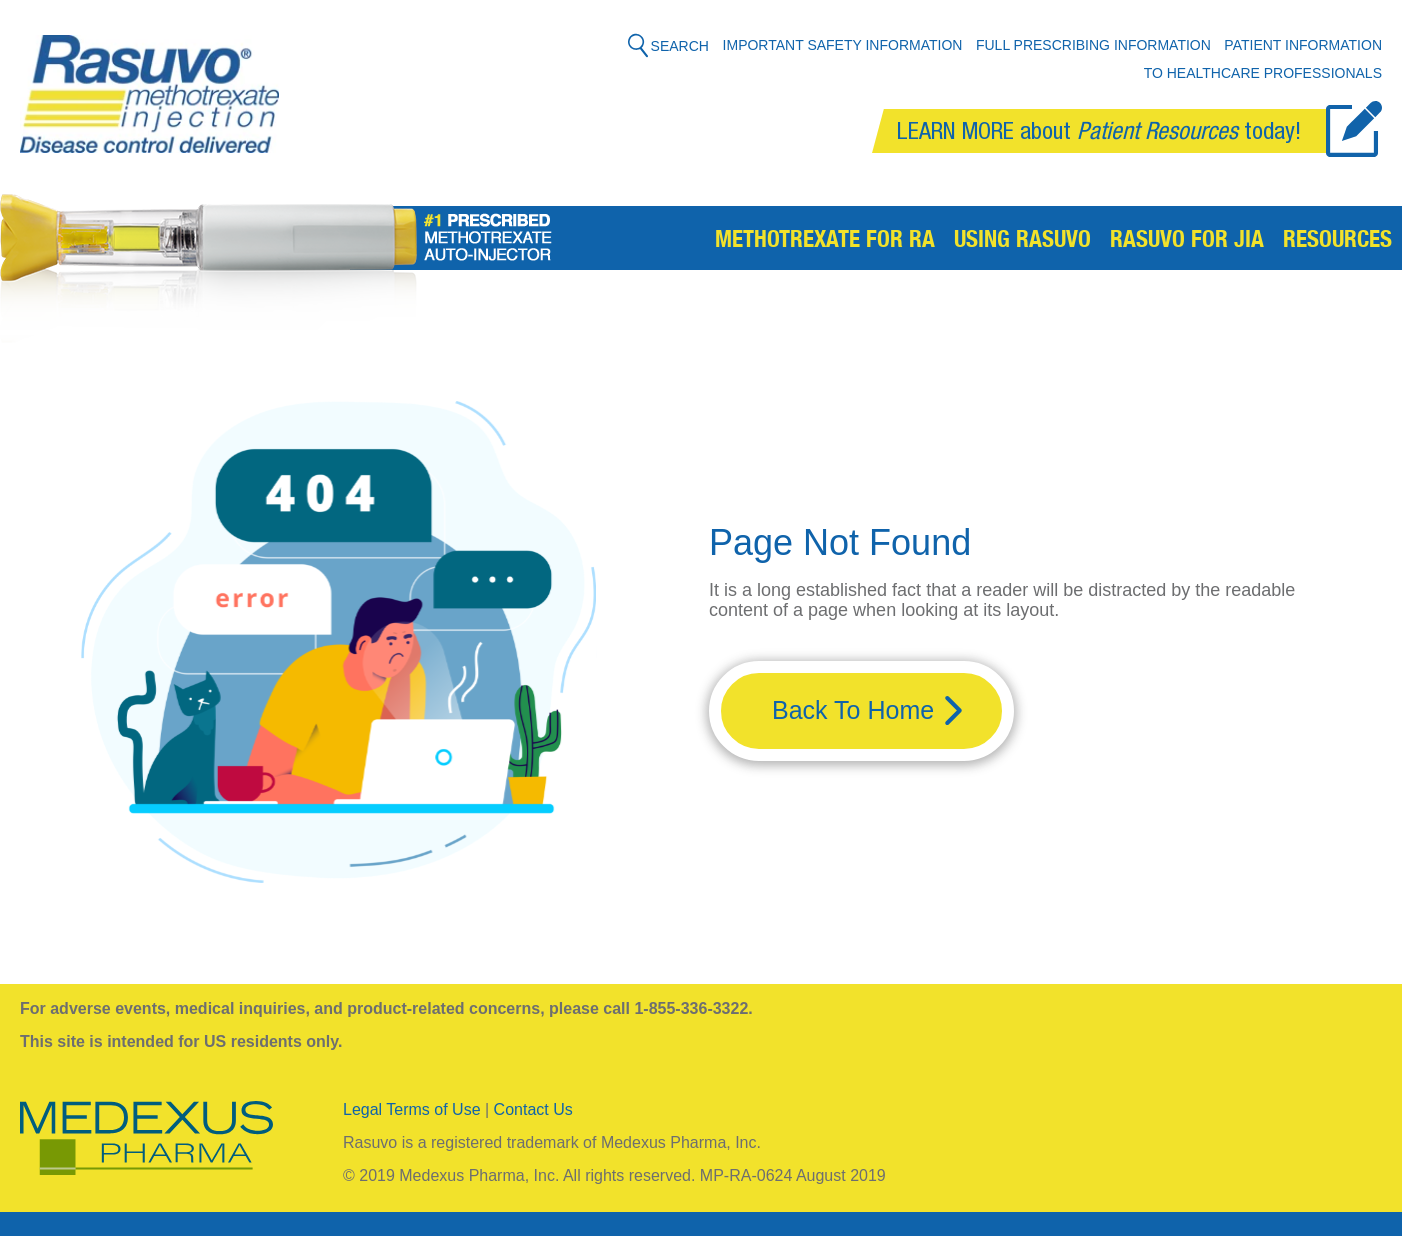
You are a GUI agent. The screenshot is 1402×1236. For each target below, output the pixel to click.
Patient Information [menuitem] (1303, 45)
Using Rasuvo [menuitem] (1022, 242)
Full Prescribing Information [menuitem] (1093, 45)
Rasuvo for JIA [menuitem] (1187, 242)
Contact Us (533, 1109)
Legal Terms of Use (412, 1109)
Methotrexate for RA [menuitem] (825, 242)
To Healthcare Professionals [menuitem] (1263, 73)
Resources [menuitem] (1337, 242)
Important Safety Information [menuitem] (843, 45)
